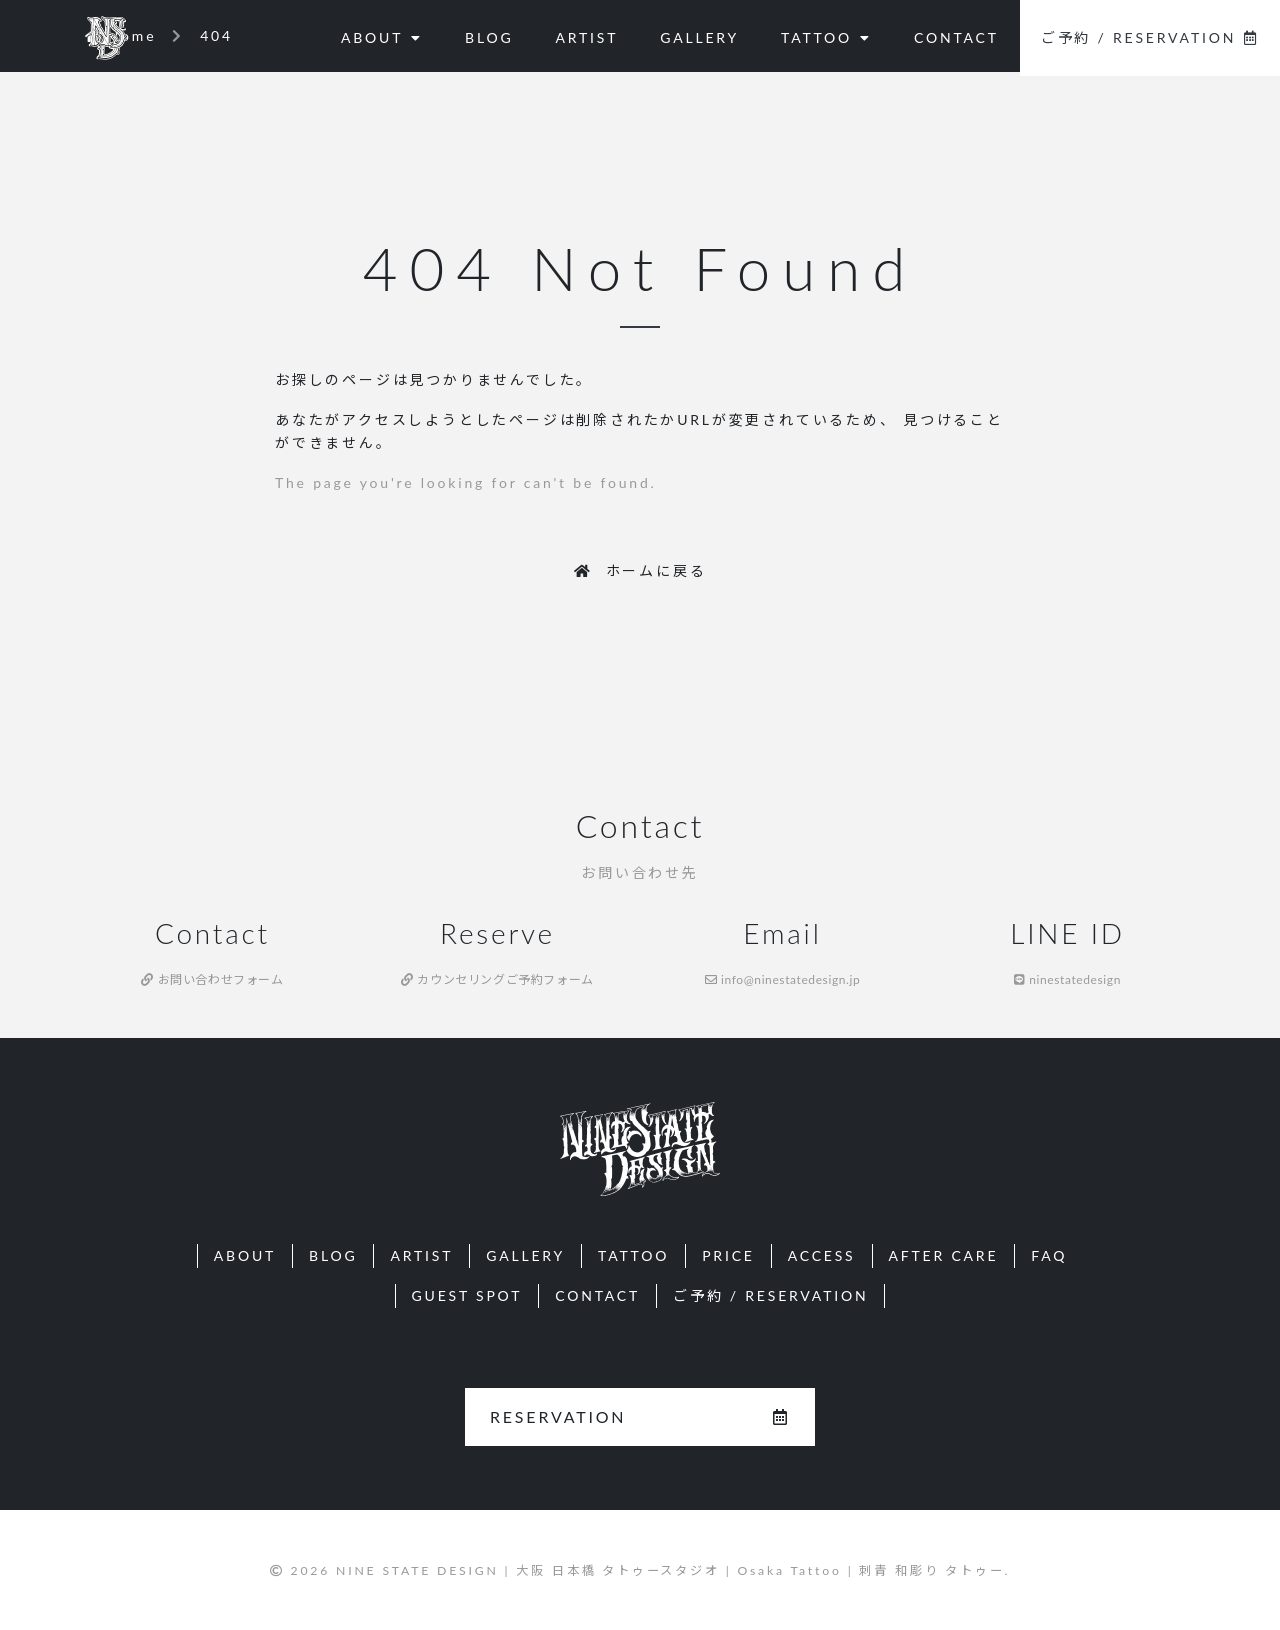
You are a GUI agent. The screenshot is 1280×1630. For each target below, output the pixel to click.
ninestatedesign (1067, 979)
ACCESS (822, 1255)
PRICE (728, 1255)
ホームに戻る (640, 570)
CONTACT (956, 37)
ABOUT (382, 37)
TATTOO (826, 37)
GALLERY (699, 37)
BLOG (489, 37)
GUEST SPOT (467, 1295)
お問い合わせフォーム (212, 979)
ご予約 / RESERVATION (1150, 37)
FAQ (1049, 1255)
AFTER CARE (944, 1255)
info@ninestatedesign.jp (783, 979)
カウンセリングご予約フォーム (497, 979)
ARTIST (586, 37)
